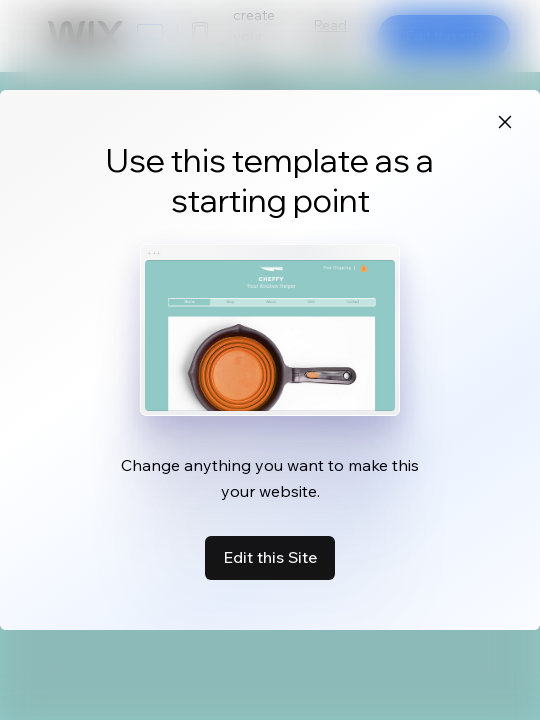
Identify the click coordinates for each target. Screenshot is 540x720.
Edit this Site (270, 557)
